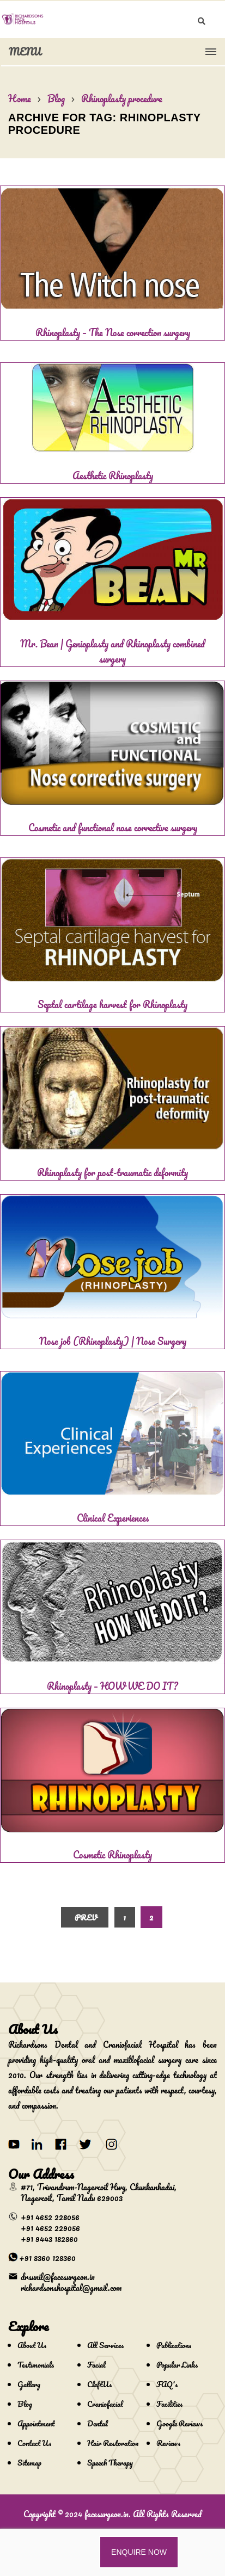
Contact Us (34, 2443)
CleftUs (99, 2384)
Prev (86, 1917)
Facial (96, 2364)
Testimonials (35, 2364)
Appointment (35, 2423)
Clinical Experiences (113, 1517)
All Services (105, 2345)
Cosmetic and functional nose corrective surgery (112, 827)
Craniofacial (105, 2404)
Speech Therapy (110, 2462)
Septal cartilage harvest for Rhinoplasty (112, 1004)
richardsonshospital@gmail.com (71, 2287)
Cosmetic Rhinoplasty (112, 1854)
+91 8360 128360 (47, 2257)
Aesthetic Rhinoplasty (112, 475)
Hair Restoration (112, 2443)
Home (19, 98)
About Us (31, 2345)
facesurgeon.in (106, 2514)
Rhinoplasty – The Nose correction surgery (112, 332)
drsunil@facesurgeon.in (58, 2276)
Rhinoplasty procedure (121, 98)
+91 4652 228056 (50, 2216)
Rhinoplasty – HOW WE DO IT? (112, 1686)
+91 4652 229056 (50, 2227)
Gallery (28, 2384)
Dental (97, 2423)
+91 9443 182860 (49, 2238)
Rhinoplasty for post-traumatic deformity (112, 1172)
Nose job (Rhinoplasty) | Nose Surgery (112, 1341)
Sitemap (29, 2462)
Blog (56, 98)
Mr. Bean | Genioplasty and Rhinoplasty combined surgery (112, 651)
